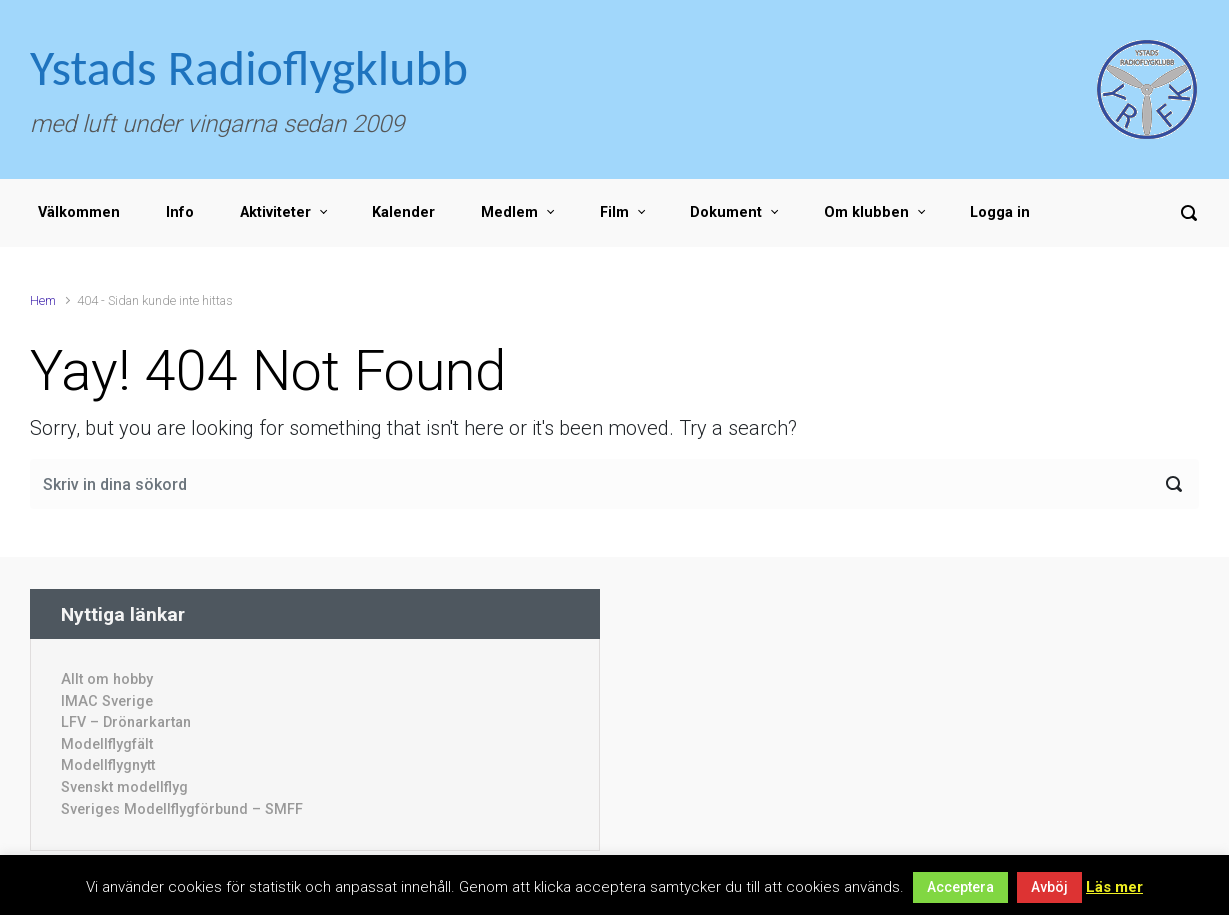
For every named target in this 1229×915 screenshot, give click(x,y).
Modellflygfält (107, 744)
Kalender (403, 212)
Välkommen (79, 212)
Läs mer (1114, 887)
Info (180, 212)
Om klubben (866, 212)
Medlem (509, 212)
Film (614, 212)
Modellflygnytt (108, 765)
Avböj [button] (1049, 887)
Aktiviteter (275, 212)
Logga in (1000, 212)
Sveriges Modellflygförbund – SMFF (182, 809)
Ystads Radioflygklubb (249, 67)
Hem (43, 300)
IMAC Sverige (107, 701)
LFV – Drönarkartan (126, 722)
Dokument (726, 212)
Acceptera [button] (960, 887)
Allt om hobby (107, 679)
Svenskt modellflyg (124, 787)
